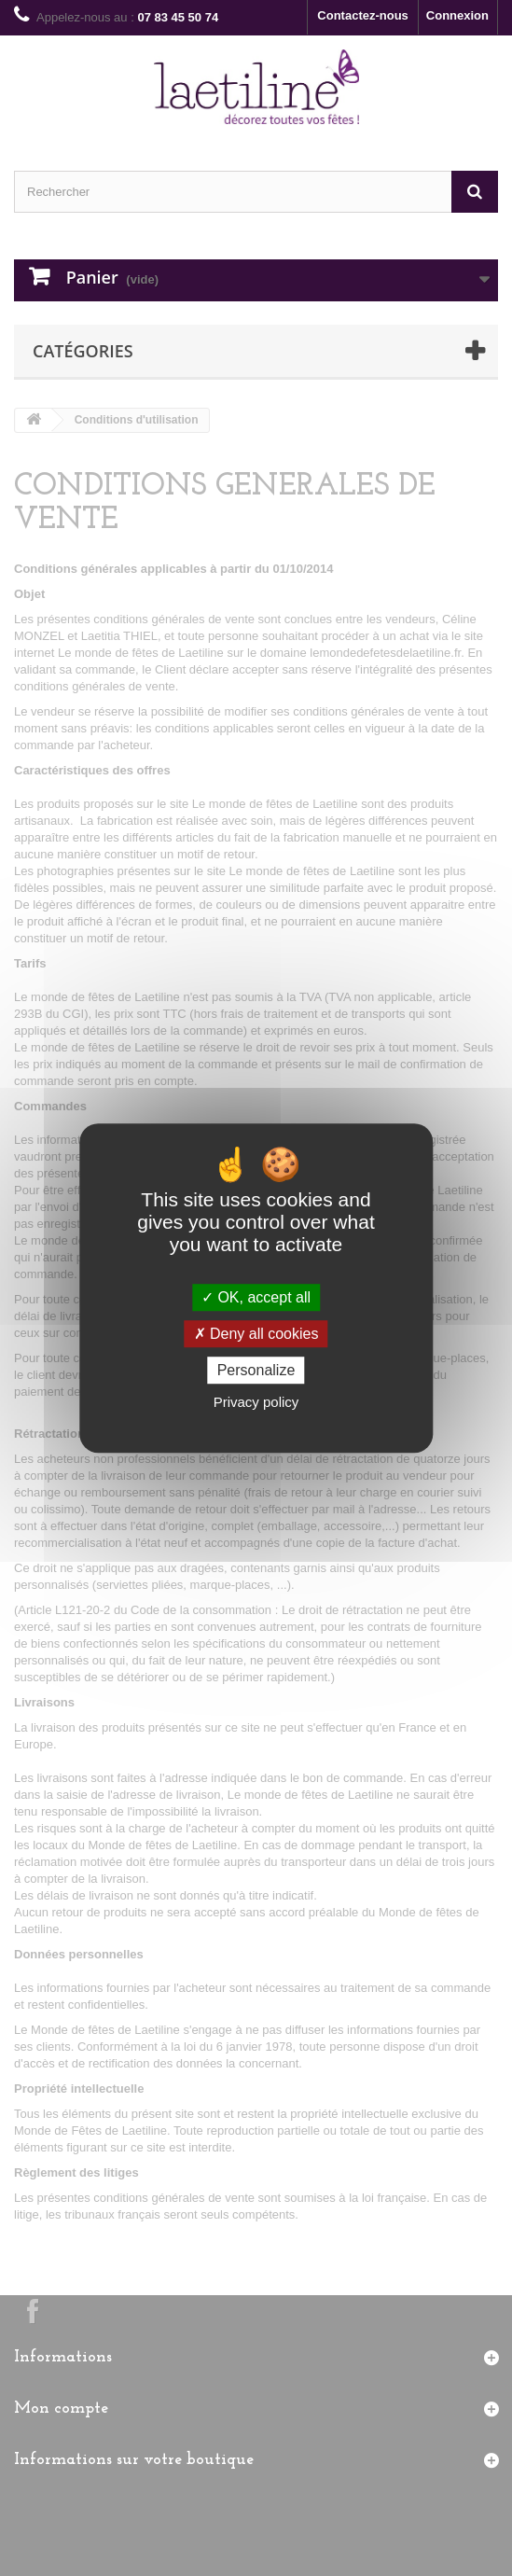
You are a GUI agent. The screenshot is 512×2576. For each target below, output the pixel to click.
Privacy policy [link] (256, 1402)
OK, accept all (256, 1297)
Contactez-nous (362, 15)
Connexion (457, 15)
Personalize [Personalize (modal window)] (256, 1370)
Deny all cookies (256, 1334)
